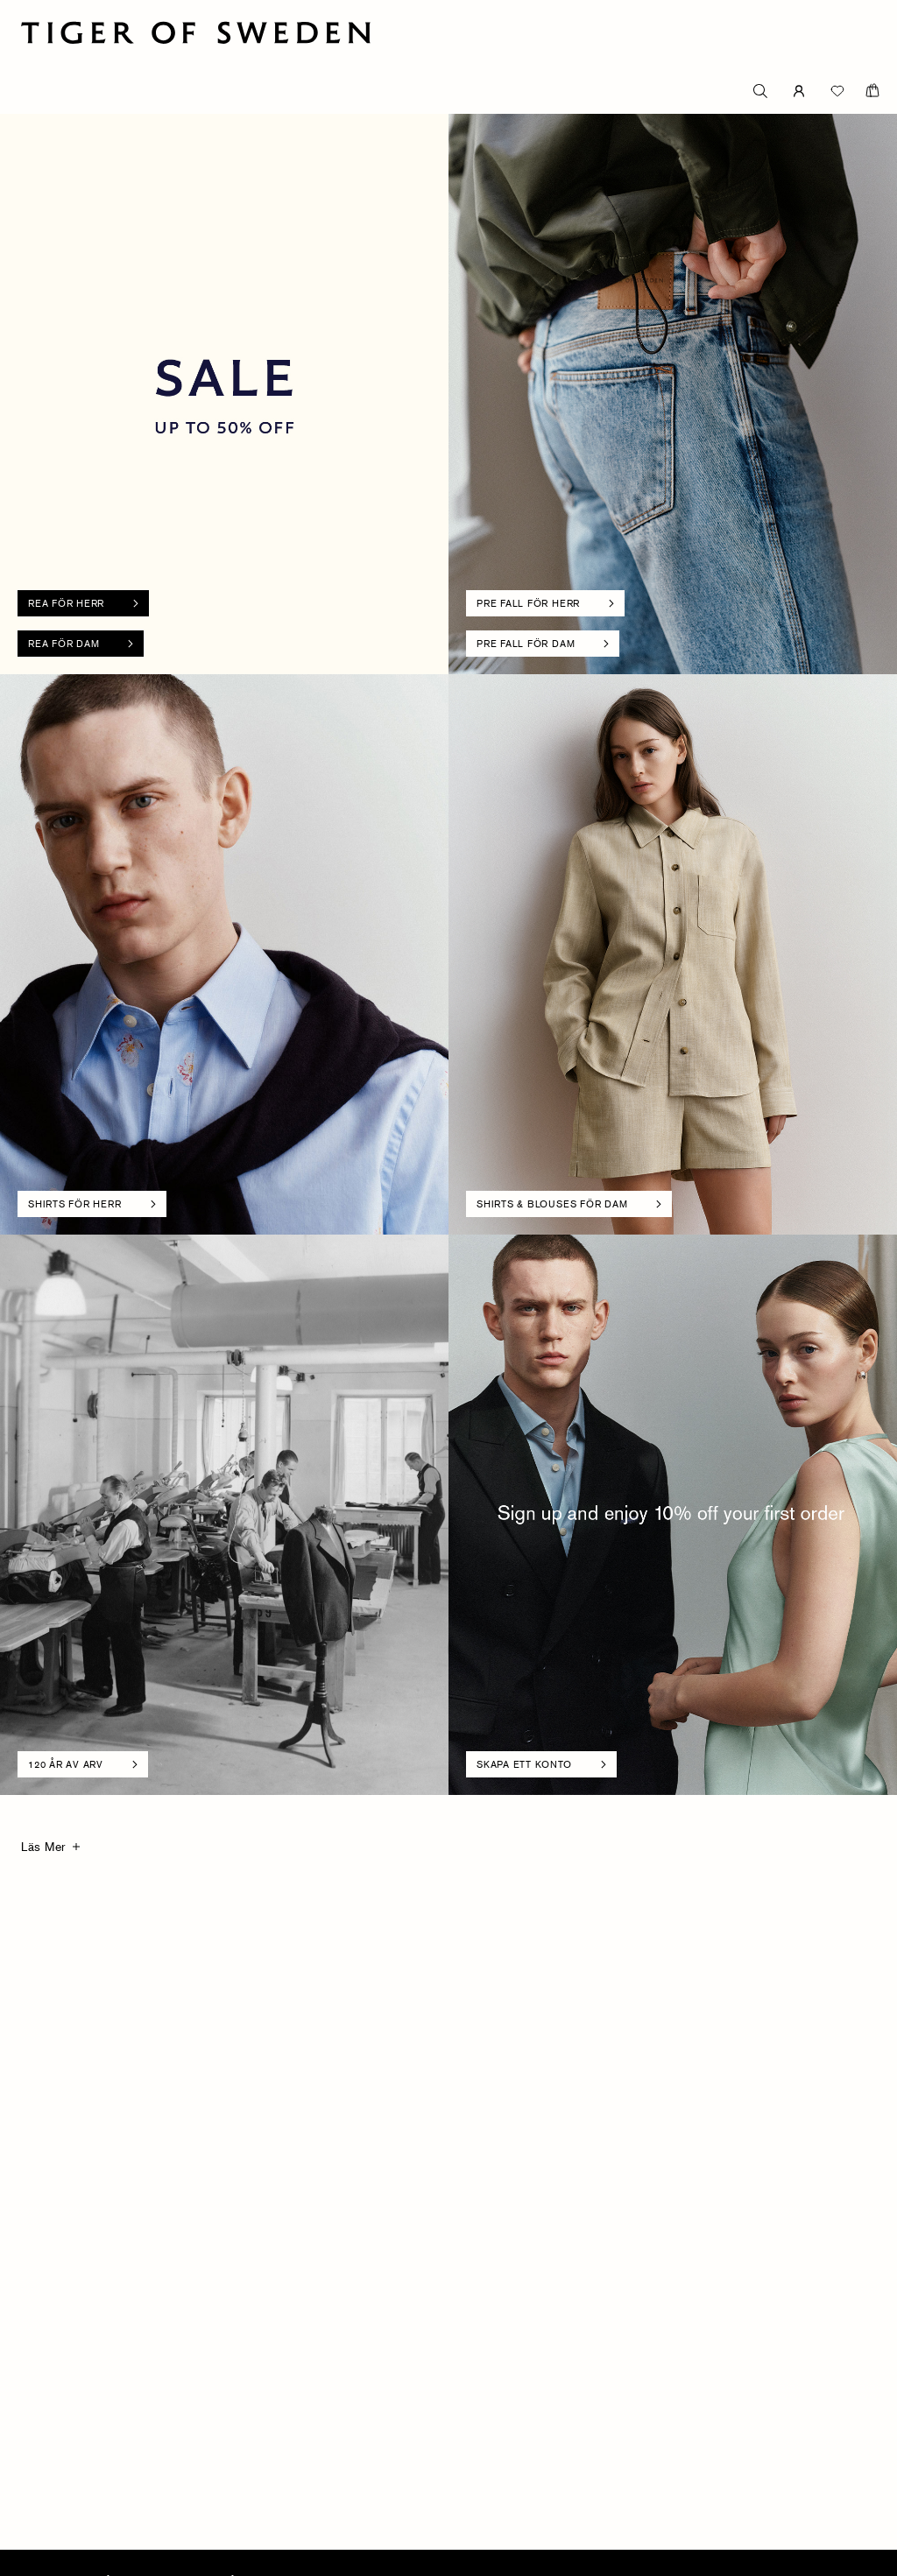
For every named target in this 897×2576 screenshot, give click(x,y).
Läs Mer (43, 1846)
